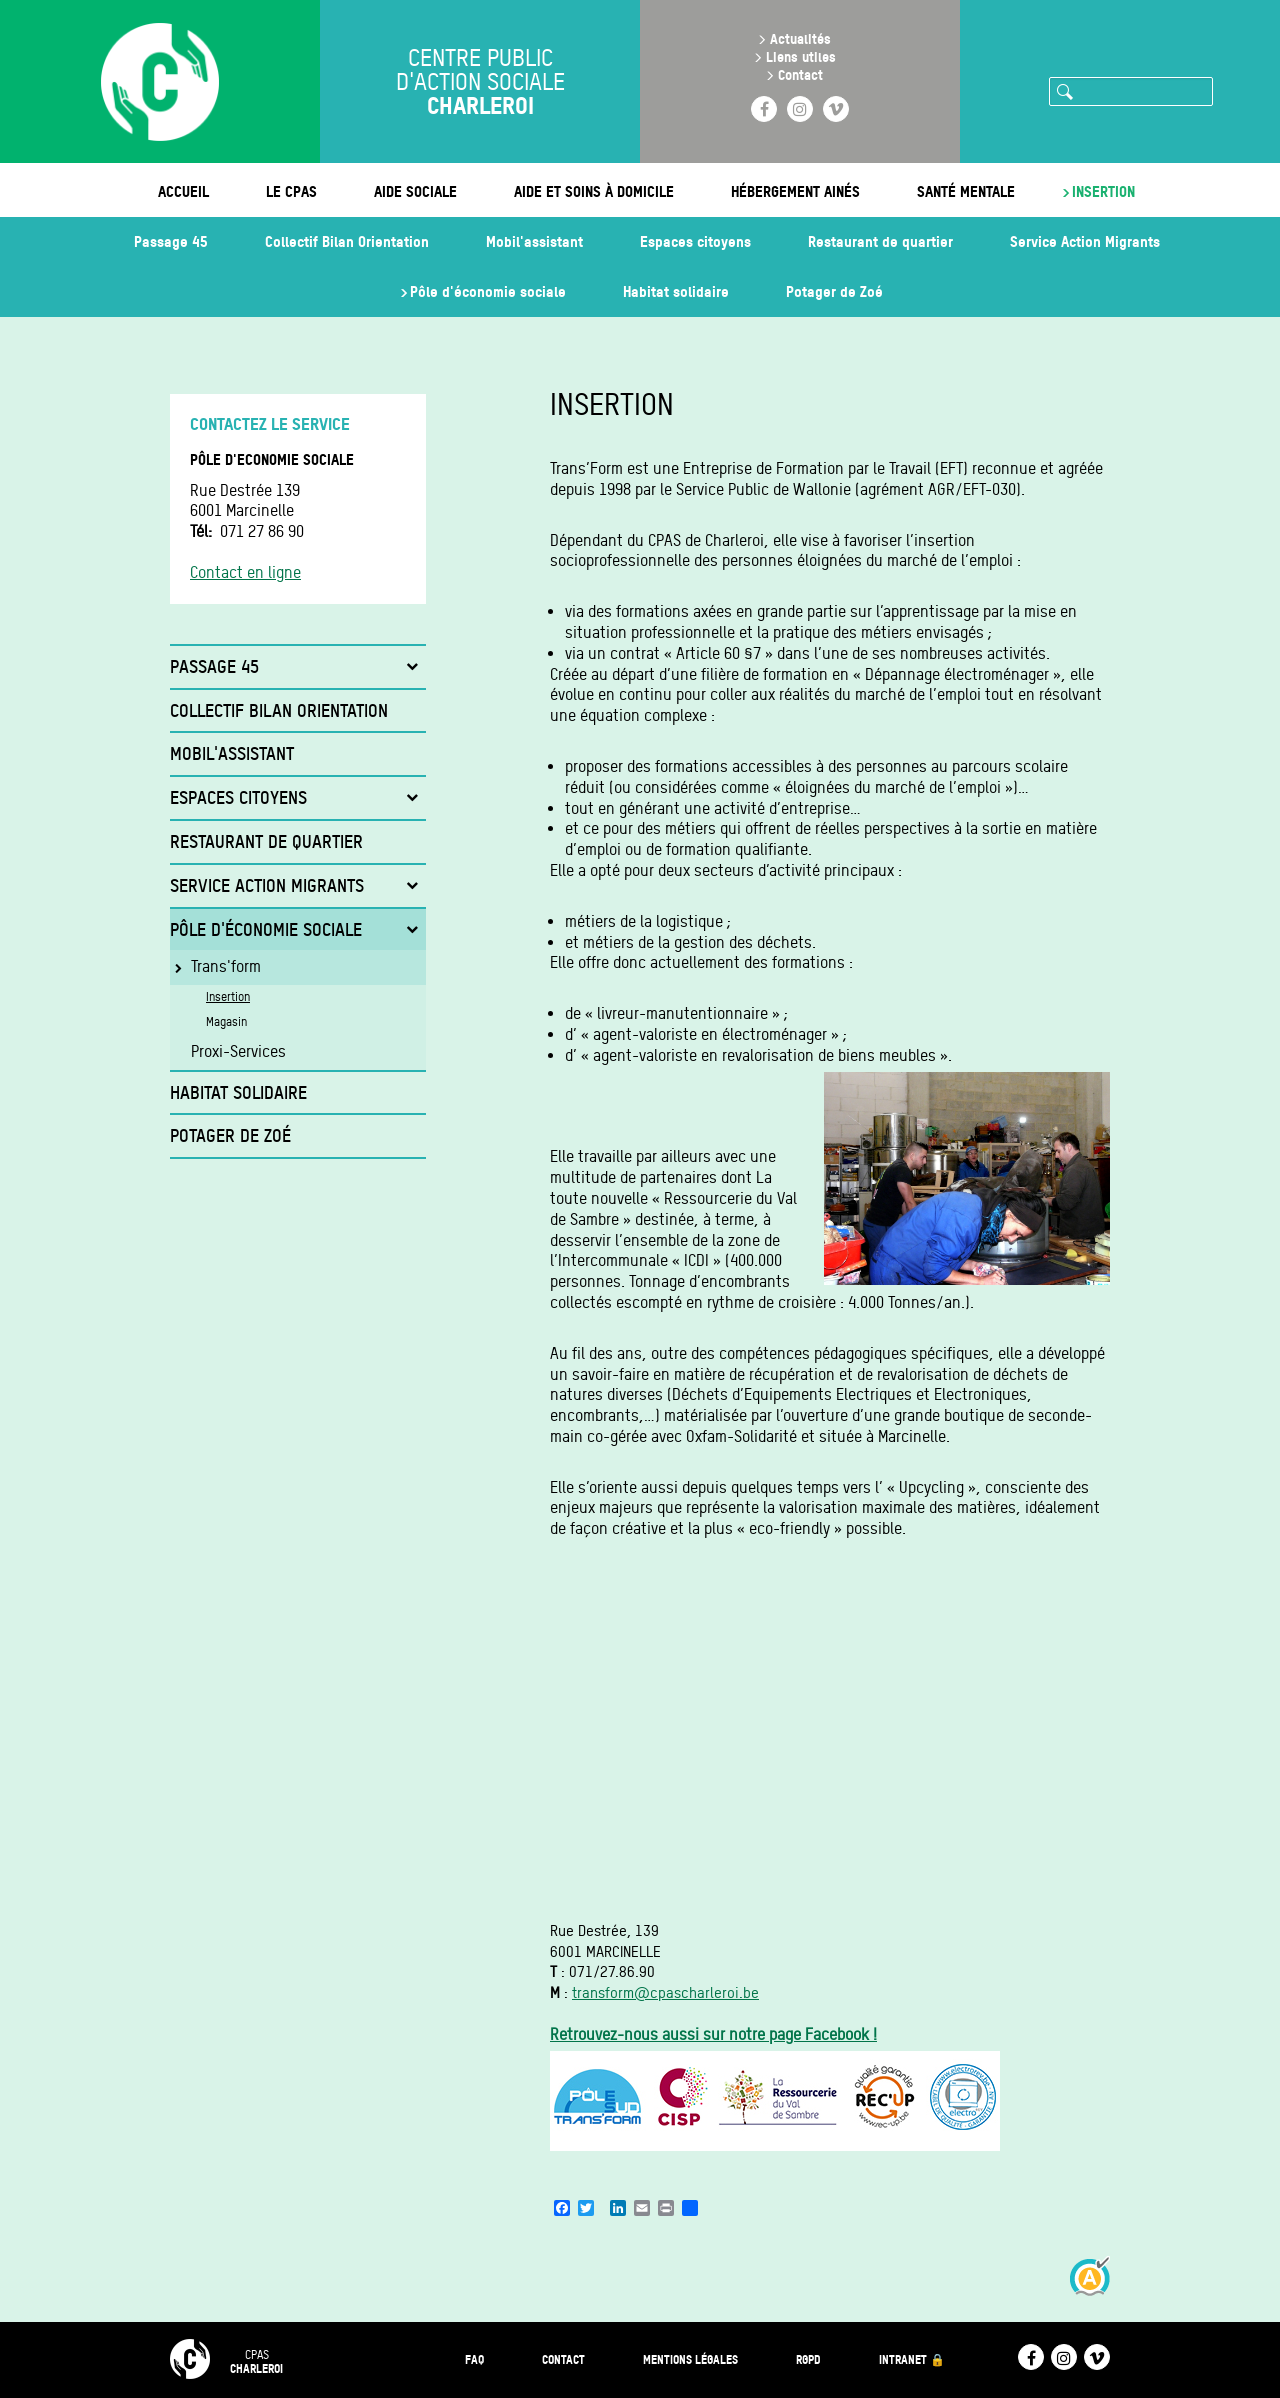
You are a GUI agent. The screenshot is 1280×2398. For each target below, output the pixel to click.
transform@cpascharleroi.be (665, 1993)
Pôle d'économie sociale (488, 291)
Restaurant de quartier (880, 241)
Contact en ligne (245, 572)
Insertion (1103, 191)
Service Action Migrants (1085, 241)
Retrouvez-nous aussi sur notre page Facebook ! (713, 2034)
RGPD (808, 2359)
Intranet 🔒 (912, 2359)
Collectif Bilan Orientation (347, 241)
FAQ (474, 2359)
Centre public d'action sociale (480, 82)
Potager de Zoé (834, 291)
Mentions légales (690, 2359)
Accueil (183, 191)
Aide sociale (415, 191)
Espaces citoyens (695, 241)
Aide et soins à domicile (594, 191)
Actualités (800, 38)
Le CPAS (291, 191)
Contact (800, 74)
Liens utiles (801, 56)
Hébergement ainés (795, 191)
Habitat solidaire (676, 291)
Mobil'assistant (534, 241)
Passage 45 (171, 241)
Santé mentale (966, 191)
